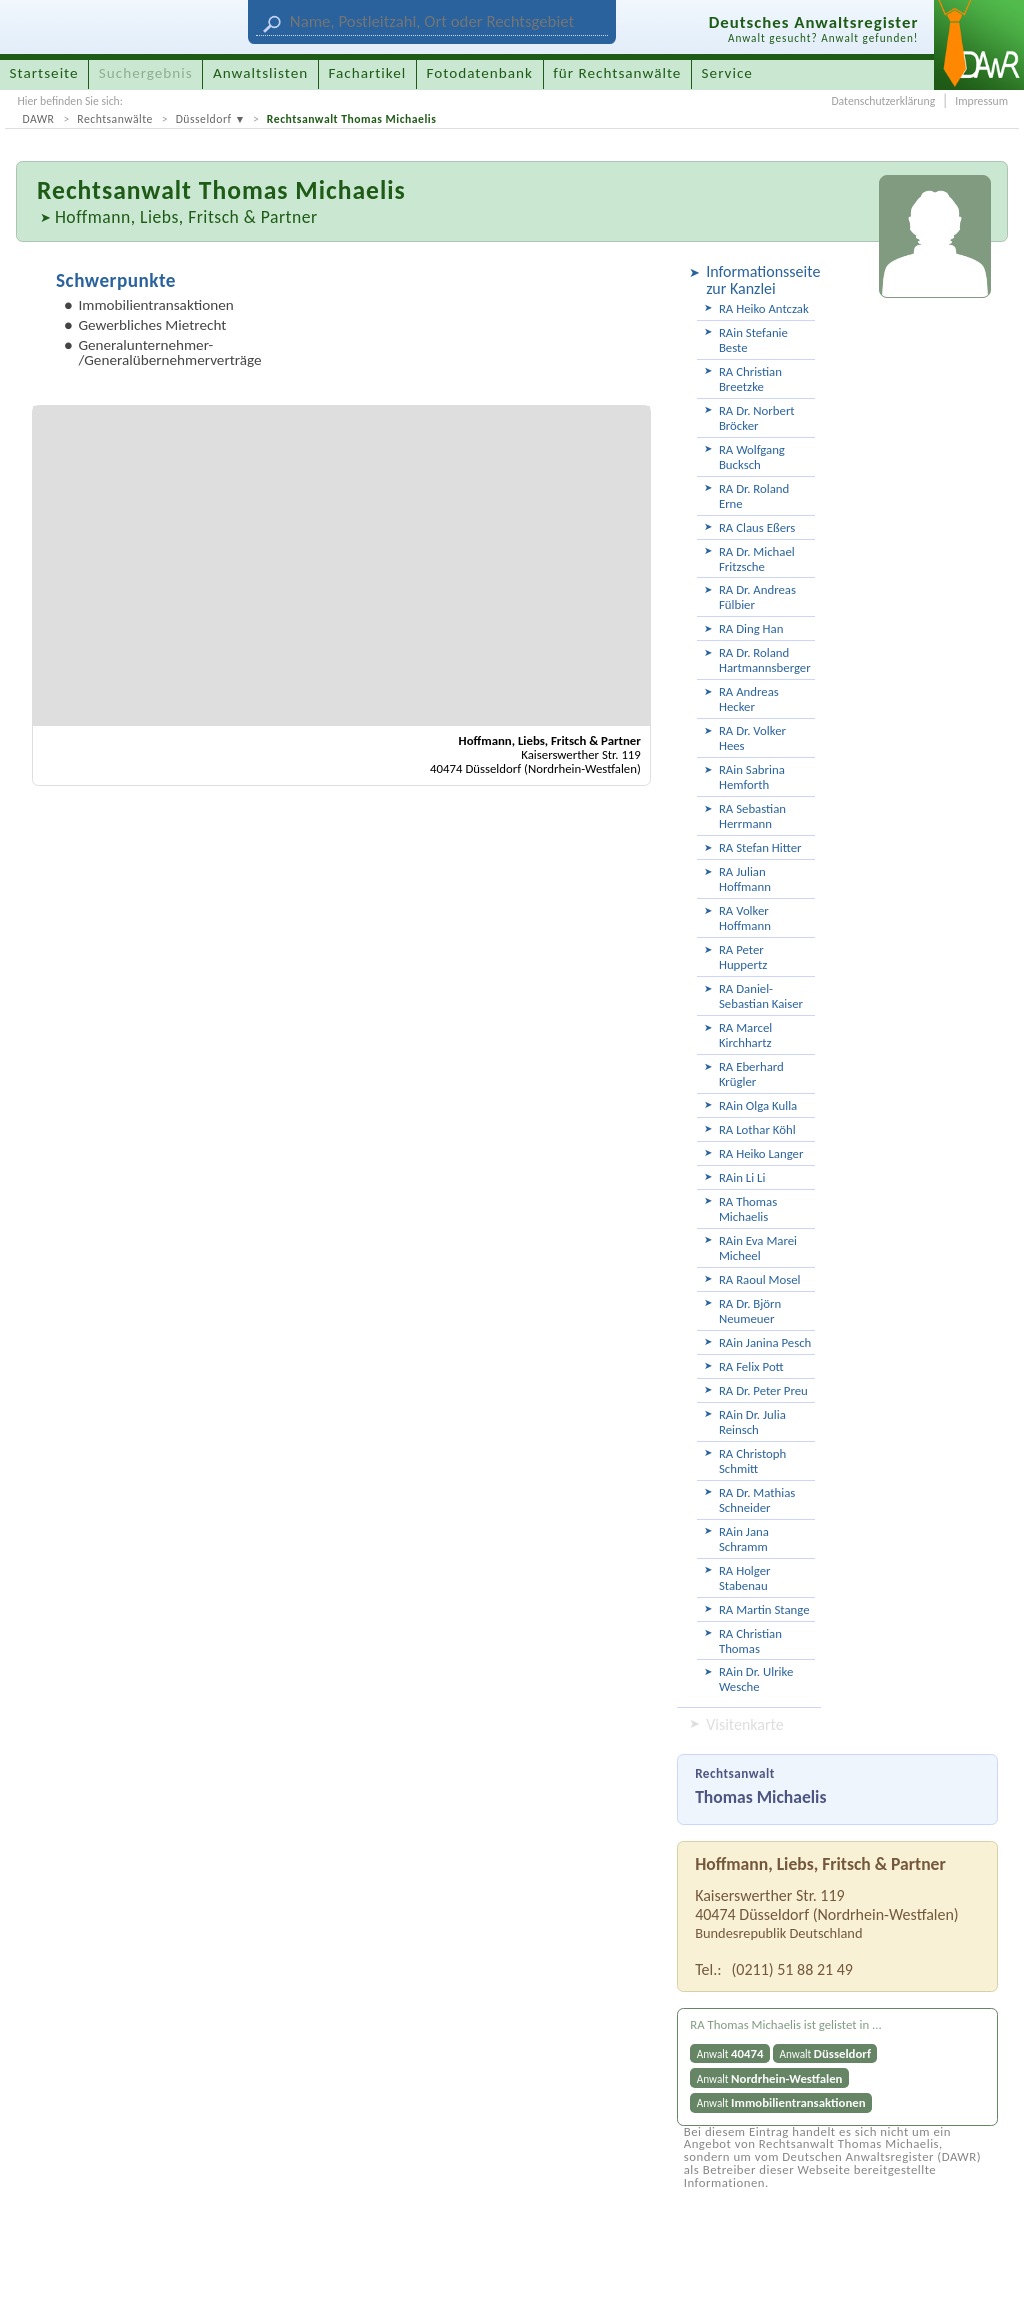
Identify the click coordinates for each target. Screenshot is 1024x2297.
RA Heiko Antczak (764, 308)
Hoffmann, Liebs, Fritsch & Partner (186, 217)
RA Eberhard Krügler (751, 1074)
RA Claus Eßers (757, 527)
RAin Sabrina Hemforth (752, 777)
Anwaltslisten (260, 73)
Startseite (44, 73)
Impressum (981, 101)
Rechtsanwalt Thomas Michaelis (351, 119)
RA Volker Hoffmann (745, 918)
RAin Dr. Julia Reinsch (752, 1422)
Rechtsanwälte (115, 119)
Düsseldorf (204, 119)
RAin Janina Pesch (765, 1342)
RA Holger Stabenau (745, 1578)
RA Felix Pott (751, 1366)
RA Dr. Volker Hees (752, 738)
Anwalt (730, 2053)
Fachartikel (367, 73)
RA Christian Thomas (750, 1641)
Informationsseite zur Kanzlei (760, 280)
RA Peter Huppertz (743, 957)
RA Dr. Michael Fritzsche (757, 559)
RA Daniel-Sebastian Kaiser (761, 996)
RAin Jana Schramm (744, 1539)
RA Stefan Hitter (760, 847)
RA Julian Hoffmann (745, 879)
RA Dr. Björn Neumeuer (750, 1311)
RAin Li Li (742, 1177)
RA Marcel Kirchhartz (745, 1035)
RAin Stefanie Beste (753, 340)
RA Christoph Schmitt (752, 1461)
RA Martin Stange (764, 1609)
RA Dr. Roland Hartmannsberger (765, 660)
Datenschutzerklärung (883, 101)
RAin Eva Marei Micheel (758, 1248)
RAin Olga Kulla (758, 1105)
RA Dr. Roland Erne (754, 496)
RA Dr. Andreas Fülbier (757, 597)
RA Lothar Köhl (757, 1129)
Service (727, 73)
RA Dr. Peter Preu (763, 1390)
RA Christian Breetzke (750, 379)
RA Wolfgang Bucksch (752, 457)
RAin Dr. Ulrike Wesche (756, 1679)
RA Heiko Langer (761, 1153)
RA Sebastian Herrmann (752, 816)
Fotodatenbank (480, 73)
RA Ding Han (751, 628)
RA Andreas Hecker (749, 699)
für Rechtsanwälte (617, 73)
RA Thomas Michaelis (748, 1209)
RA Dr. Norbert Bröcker (757, 418)
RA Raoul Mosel (760, 1279)
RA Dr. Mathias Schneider (757, 1500)
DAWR (38, 119)
